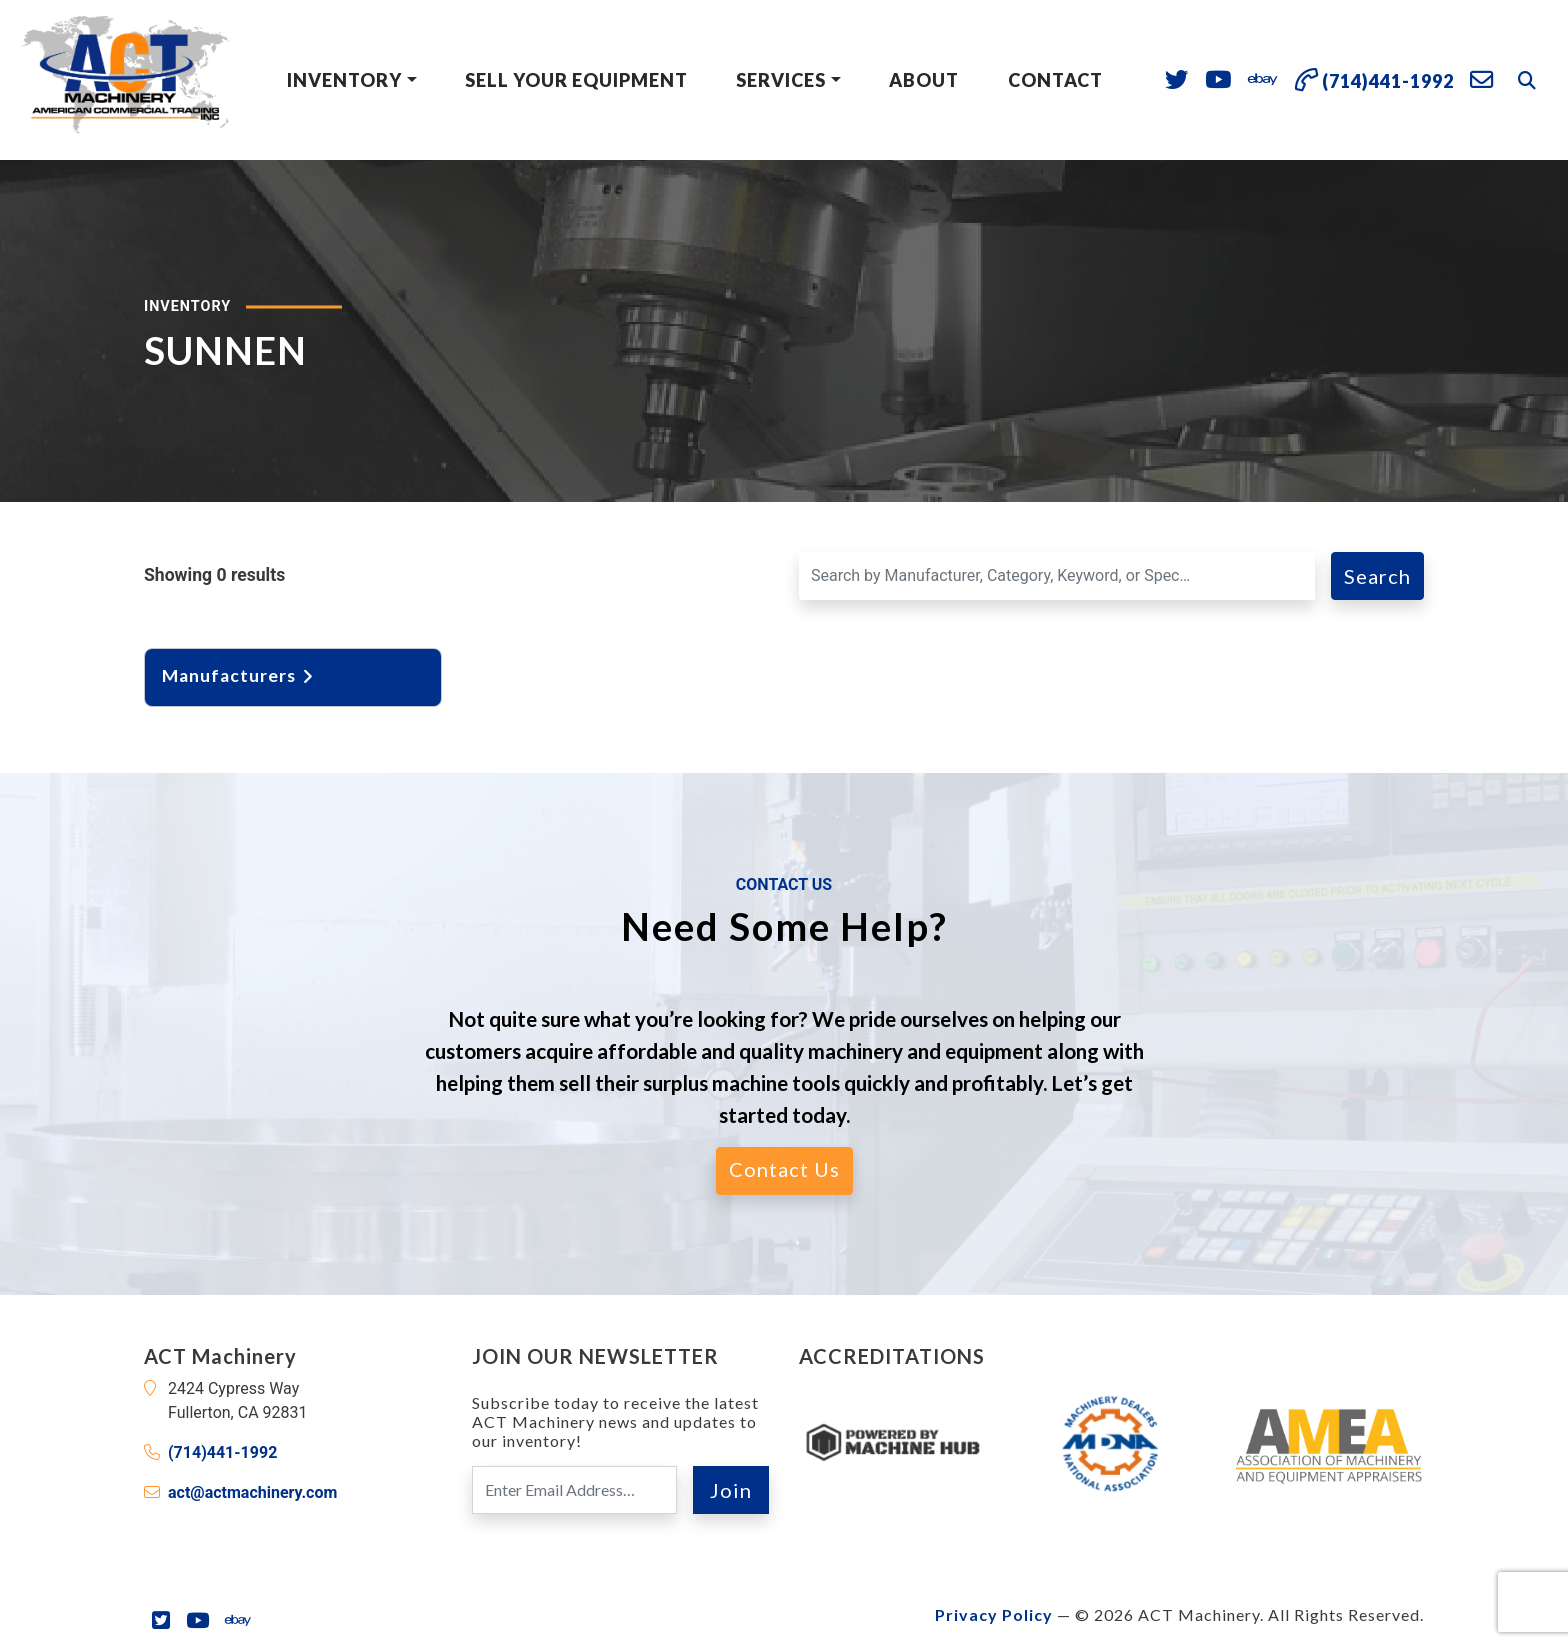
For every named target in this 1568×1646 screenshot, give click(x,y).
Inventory (344, 80)
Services (781, 80)
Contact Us (784, 1169)
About (924, 80)
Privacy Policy (994, 1614)
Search (1377, 576)
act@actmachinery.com (252, 1492)
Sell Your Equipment (576, 80)
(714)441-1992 (222, 1452)
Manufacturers (239, 675)
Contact (1055, 80)
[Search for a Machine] (1057, 576)
